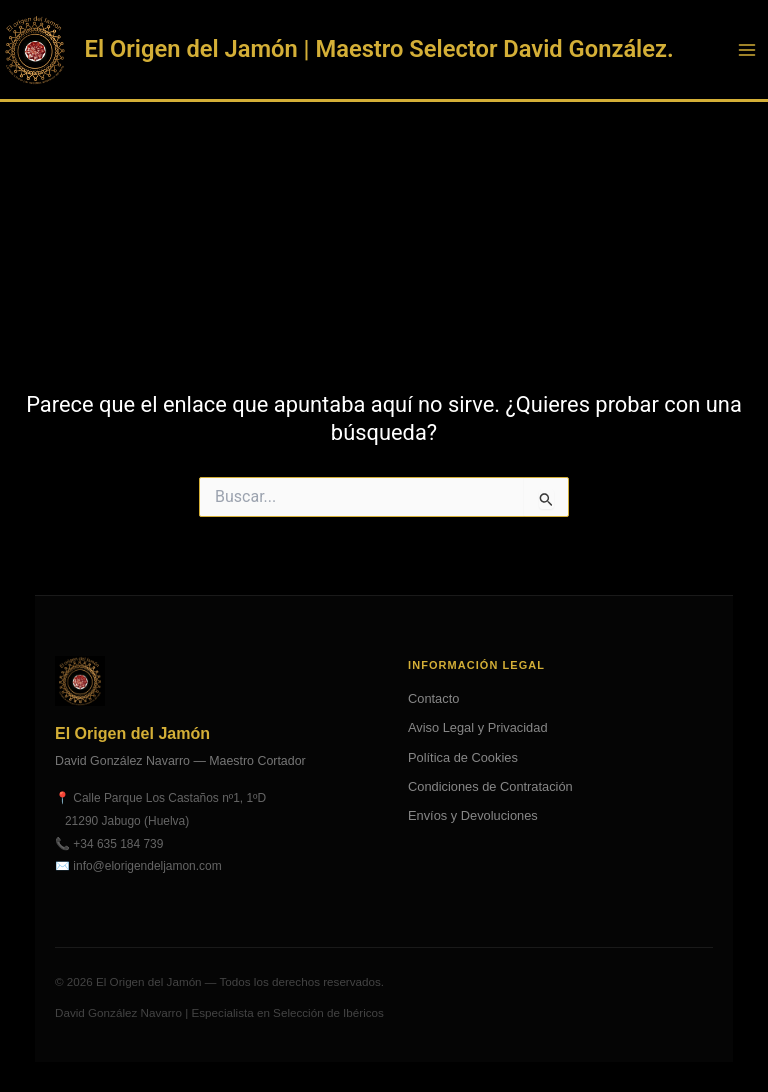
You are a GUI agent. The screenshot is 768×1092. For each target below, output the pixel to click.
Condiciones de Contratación (490, 786)
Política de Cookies (463, 757)
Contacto (433, 698)
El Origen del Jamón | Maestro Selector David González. (379, 49)
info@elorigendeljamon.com (147, 866)
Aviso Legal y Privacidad (478, 727)
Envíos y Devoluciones (473, 815)
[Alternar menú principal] (747, 50)
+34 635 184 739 (118, 844)
